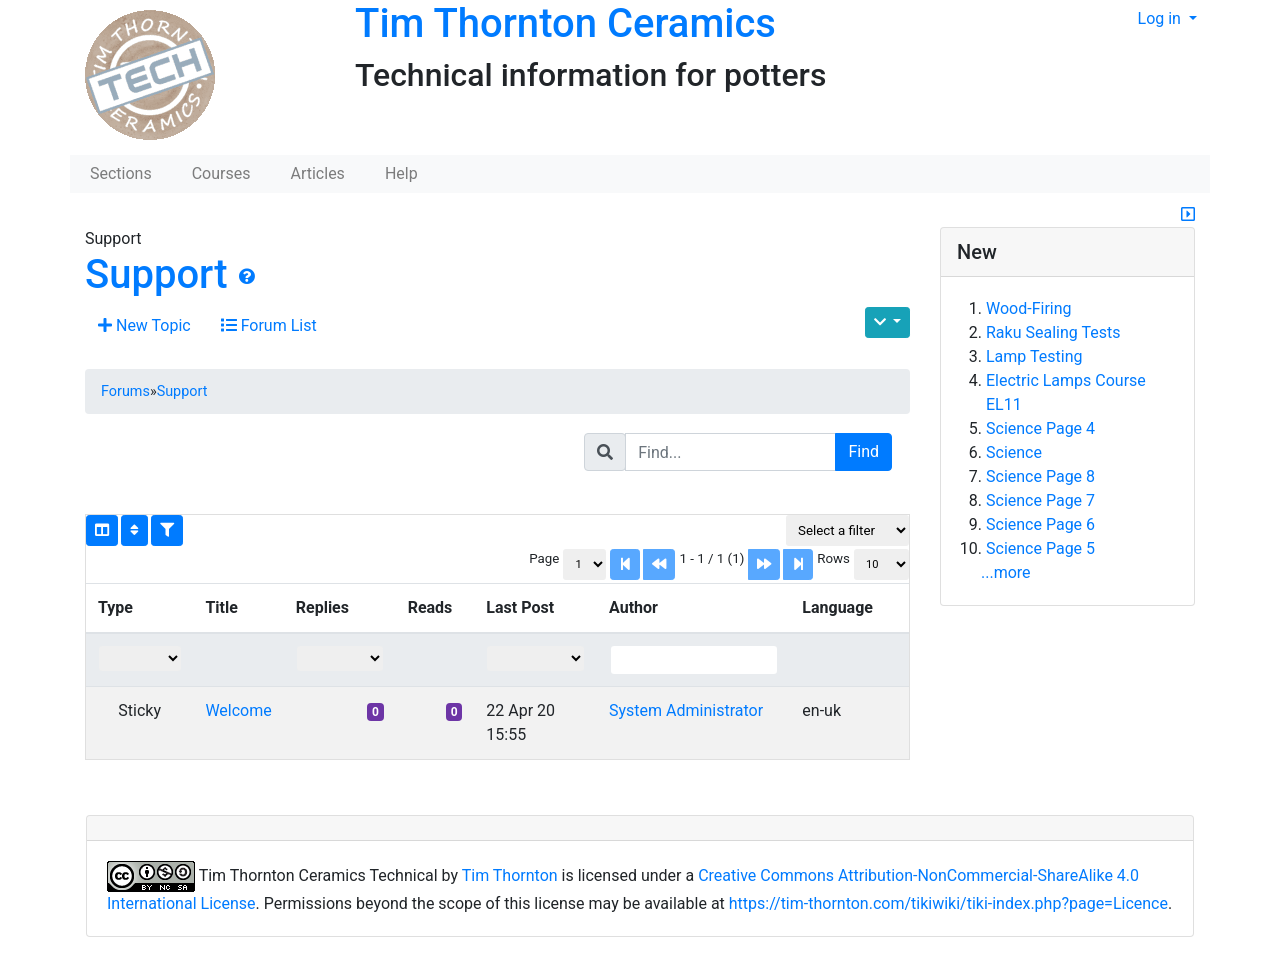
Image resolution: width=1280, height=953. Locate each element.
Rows (833, 558)
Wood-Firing (1029, 308)
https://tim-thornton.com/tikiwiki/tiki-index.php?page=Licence (948, 903)
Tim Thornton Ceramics (565, 23)
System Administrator (686, 710)
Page (544, 558)
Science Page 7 (1040, 500)
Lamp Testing (1034, 356)
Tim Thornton (510, 875)
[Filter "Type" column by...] (140, 658)
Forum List (269, 325)
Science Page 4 (1040, 428)
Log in (1161, 18)
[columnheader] (139, 609)
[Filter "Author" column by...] (694, 660)
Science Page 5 (1040, 548)
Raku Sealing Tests (1053, 332)
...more (1006, 572)
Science (1014, 452)
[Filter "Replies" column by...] (340, 658)
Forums (125, 391)
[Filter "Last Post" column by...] (535, 658)
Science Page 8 (1040, 476)
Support (156, 274)
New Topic (144, 325)
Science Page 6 (1040, 524)
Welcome (238, 710)
